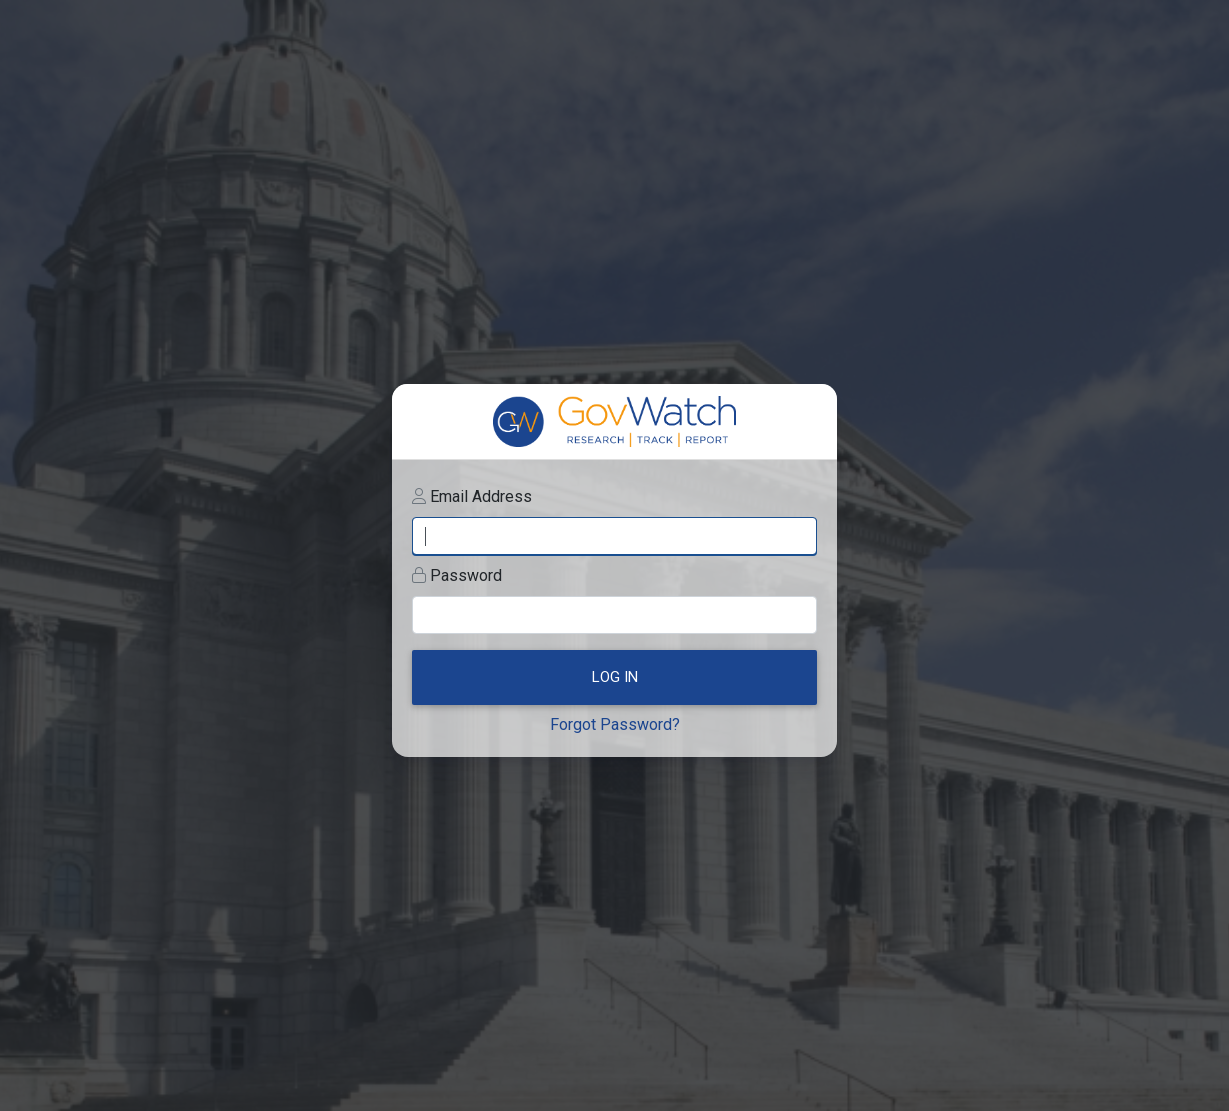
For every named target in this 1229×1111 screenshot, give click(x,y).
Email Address (481, 496)
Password (466, 575)
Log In (615, 677)
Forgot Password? (615, 724)
